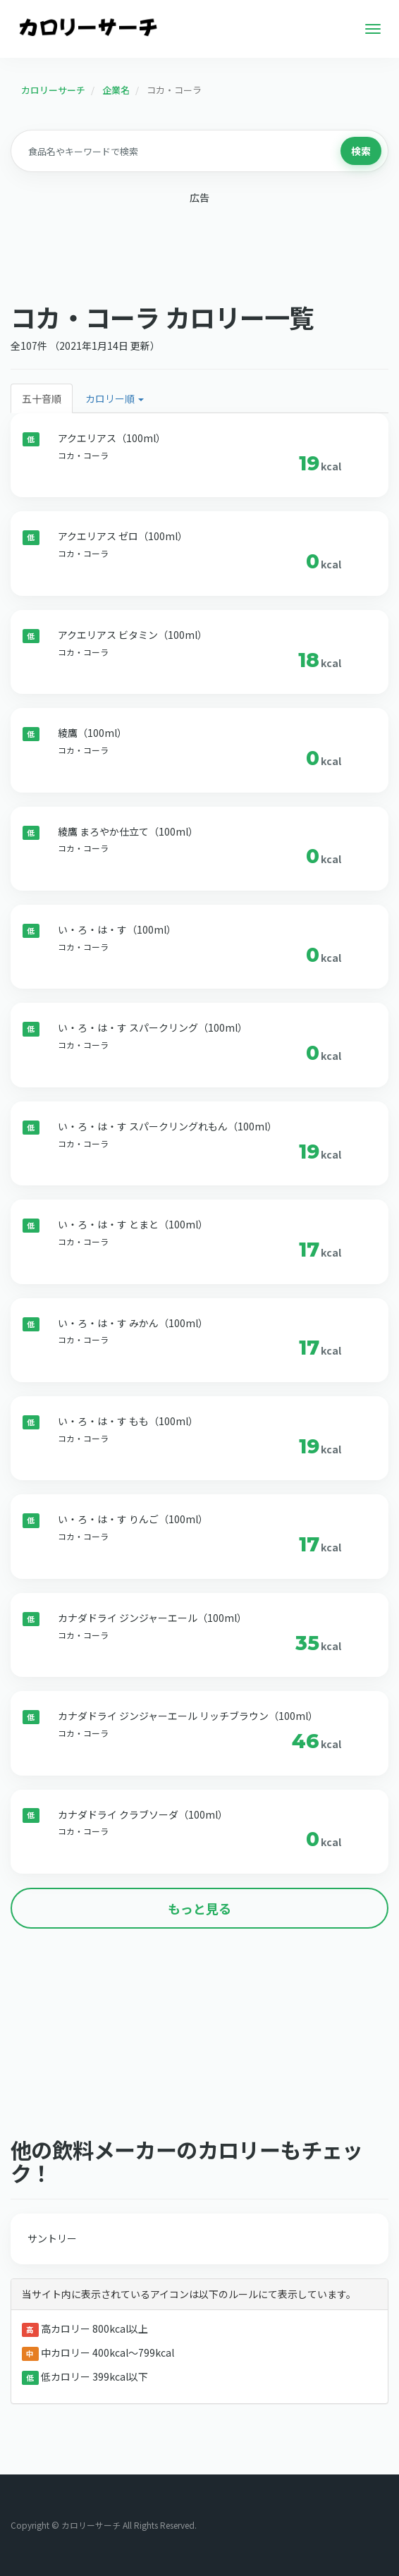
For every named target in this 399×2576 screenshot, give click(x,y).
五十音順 (41, 398)
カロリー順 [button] (114, 398)
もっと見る (199, 1908)
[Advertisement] (199, 249)
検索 (361, 151)
